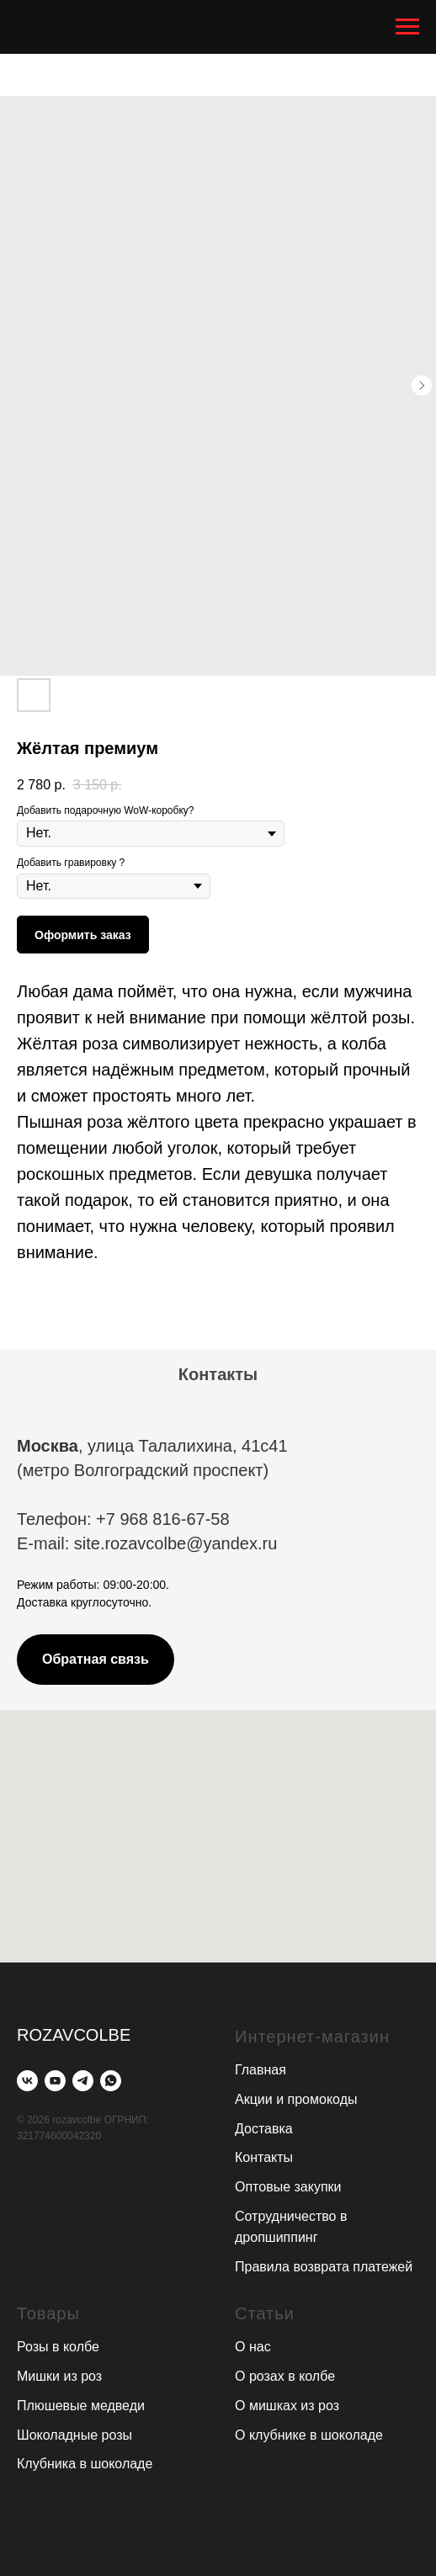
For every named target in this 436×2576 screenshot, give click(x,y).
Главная (260, 2070)
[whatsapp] (110, 2080)
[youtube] (55, 2080)
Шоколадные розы (74, 2435)
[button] (95, 1659)
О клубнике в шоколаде (309, 2435)
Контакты (264, 2157)
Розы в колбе (58, 2347)
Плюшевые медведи (81, 2405)
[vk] (27, 2080)
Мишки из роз (59, 2376)
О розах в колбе (285, 2376)
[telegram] (82, 2080)
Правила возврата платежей (323, 2267)
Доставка (264, 2129)
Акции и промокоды (296, 2099)
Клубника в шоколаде (84, 2463)
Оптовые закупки (288, 2187)
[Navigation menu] (407, 27)
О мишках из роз (287, 2405)
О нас (253, 2347)
